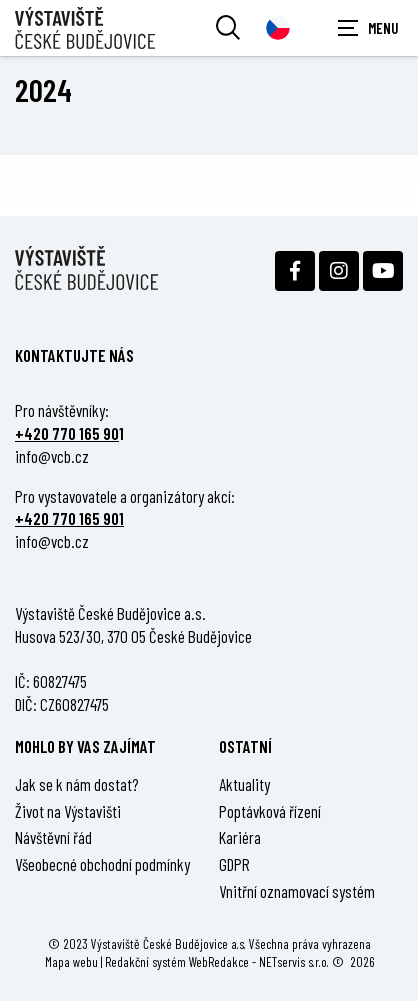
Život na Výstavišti (68, 811)
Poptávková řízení (270, 811)
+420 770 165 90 (67, 433)
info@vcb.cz (52, 456)
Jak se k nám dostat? (77, 784)
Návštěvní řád (53, 837)
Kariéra (240, 837)
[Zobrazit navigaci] (368, 28)
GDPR (234, 864)
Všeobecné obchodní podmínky (102, 864)
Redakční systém (145, 961)
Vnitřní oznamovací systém (297, 891)
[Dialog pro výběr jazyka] (278, 28)
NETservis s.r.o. (294, 961)
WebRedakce (219, 961)
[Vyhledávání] (228, 28)
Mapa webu (71, 961)
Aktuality (244, 784)
